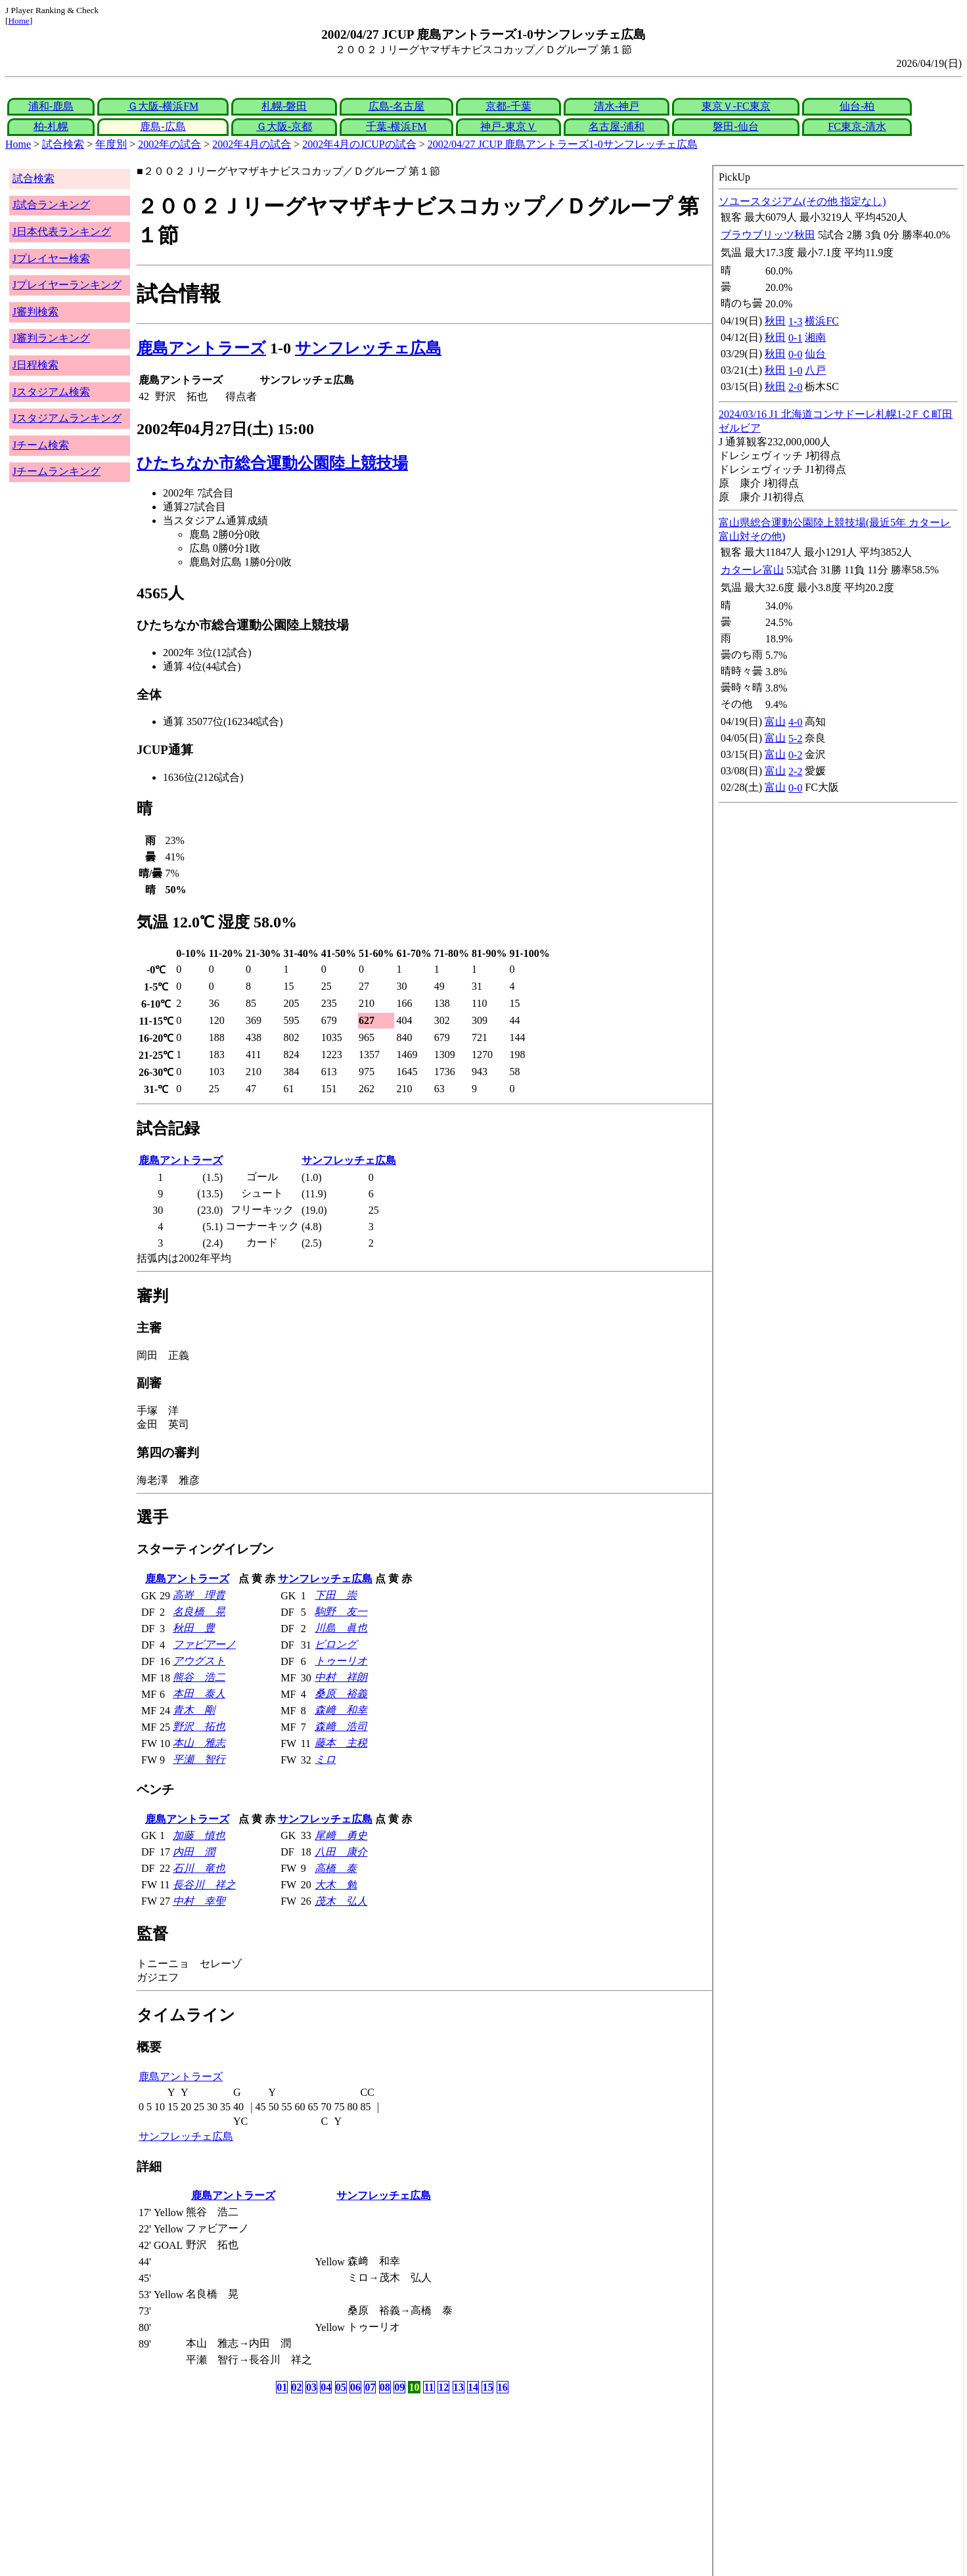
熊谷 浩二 (199, 1677)
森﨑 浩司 (341, 1726)
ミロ (325, 1759)
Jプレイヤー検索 (51, 258)
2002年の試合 (169, 144)
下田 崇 (336, 1595)
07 (370, 2387)
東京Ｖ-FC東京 (736, 106)
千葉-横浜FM (396, 126)
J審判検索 (35, 311)
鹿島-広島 (162, 126)
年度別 (111, 144)
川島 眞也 (341, 1627)
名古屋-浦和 (616, 126)
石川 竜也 (199, 1868)
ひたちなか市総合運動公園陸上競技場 (272, 463)
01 (282, 2387)
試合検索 (63, 144)
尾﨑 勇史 (341, 1835)
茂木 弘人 (341, 1901)
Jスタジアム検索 (51, 391)
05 (341, 2387)
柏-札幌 (51, 126)
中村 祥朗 (341, 1677)
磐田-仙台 (735, 126)
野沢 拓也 (199, 1726)
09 (399, 2387)
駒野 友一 (341, 1611)
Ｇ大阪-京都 (284, 126)
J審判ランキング (51, 338)
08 (385, 2387)
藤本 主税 (341, 1742)
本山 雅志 (199, 1742)
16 (502, 2387)
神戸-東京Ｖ (508, 126)
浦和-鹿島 (51, 106)
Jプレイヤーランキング (67, 284)
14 (473, 2387)
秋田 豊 (194, 1627)
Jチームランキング (56, 471)
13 (458, 2387)
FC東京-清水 (857, 126)
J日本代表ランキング (61, 231)
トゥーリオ (341, 1660)
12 (443, 2387)
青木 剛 (194, 1710)
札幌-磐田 (284, 106)
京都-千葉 (508, 106)
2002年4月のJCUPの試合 (359, 144)
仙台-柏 (857, 106)
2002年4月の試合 (251, 144)
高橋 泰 (336, 1868)
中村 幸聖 (199, 1901)
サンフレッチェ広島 (368, 348)
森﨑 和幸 (341, 1710)
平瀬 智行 (199, 1759)
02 (297, 2387)
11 (429, 2387)
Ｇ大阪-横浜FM (162, 106)
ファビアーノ (204, 1644)
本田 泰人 (199, 1693)
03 (311, 2387)
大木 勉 (336, 1884)
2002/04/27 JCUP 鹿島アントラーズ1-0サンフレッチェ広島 (563, 144)
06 (355, 2387)
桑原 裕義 (341, 1693)
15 (487, 2387)
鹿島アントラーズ (201, 348)
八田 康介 (341, 1851)
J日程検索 (35, 364)
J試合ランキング (51, 204)
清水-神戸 (616, 106)
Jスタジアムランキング (67, 418)
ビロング (336, 1644)
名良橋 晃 (199, 1611)
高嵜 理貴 (199, 1595)
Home (19, 21)
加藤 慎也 (199, 1835)
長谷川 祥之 (204, 1884)
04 (326, 2387)
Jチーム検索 (40, 445)
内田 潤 (194, 1851)
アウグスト (199, 1660)
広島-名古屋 (396, 106)
